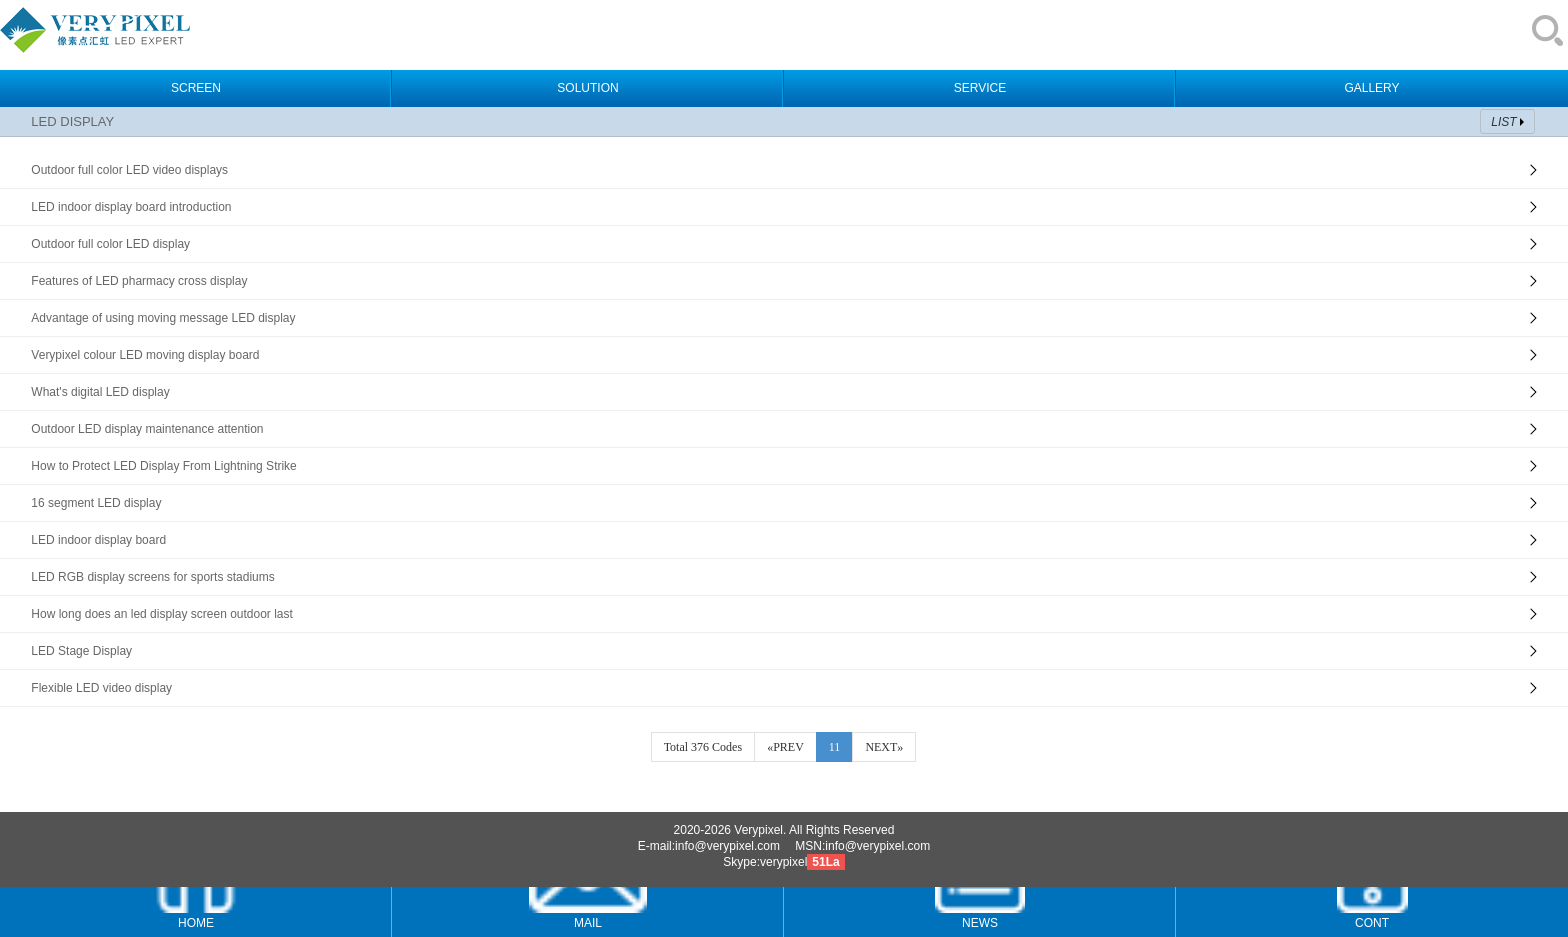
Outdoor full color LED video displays (129, 170)
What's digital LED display (100, 392)
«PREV (785, 747)
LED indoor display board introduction (131, 207)
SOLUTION (587, 88)
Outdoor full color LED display (110, 244)
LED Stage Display (81, 651)
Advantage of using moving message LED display (163, 318)
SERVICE (980, 88)
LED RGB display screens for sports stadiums (152, 577)
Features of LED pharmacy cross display (139, 281)
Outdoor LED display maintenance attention (147, 429)
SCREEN (196, 88)
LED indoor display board (98, 540)
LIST (1503, 122)
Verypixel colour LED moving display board (145, 355)
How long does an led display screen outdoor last (162, 614)
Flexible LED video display (101, 688)
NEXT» (884, 747)
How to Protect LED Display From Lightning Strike (163, 466)
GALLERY (1371, 88)
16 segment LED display (96, 503)
